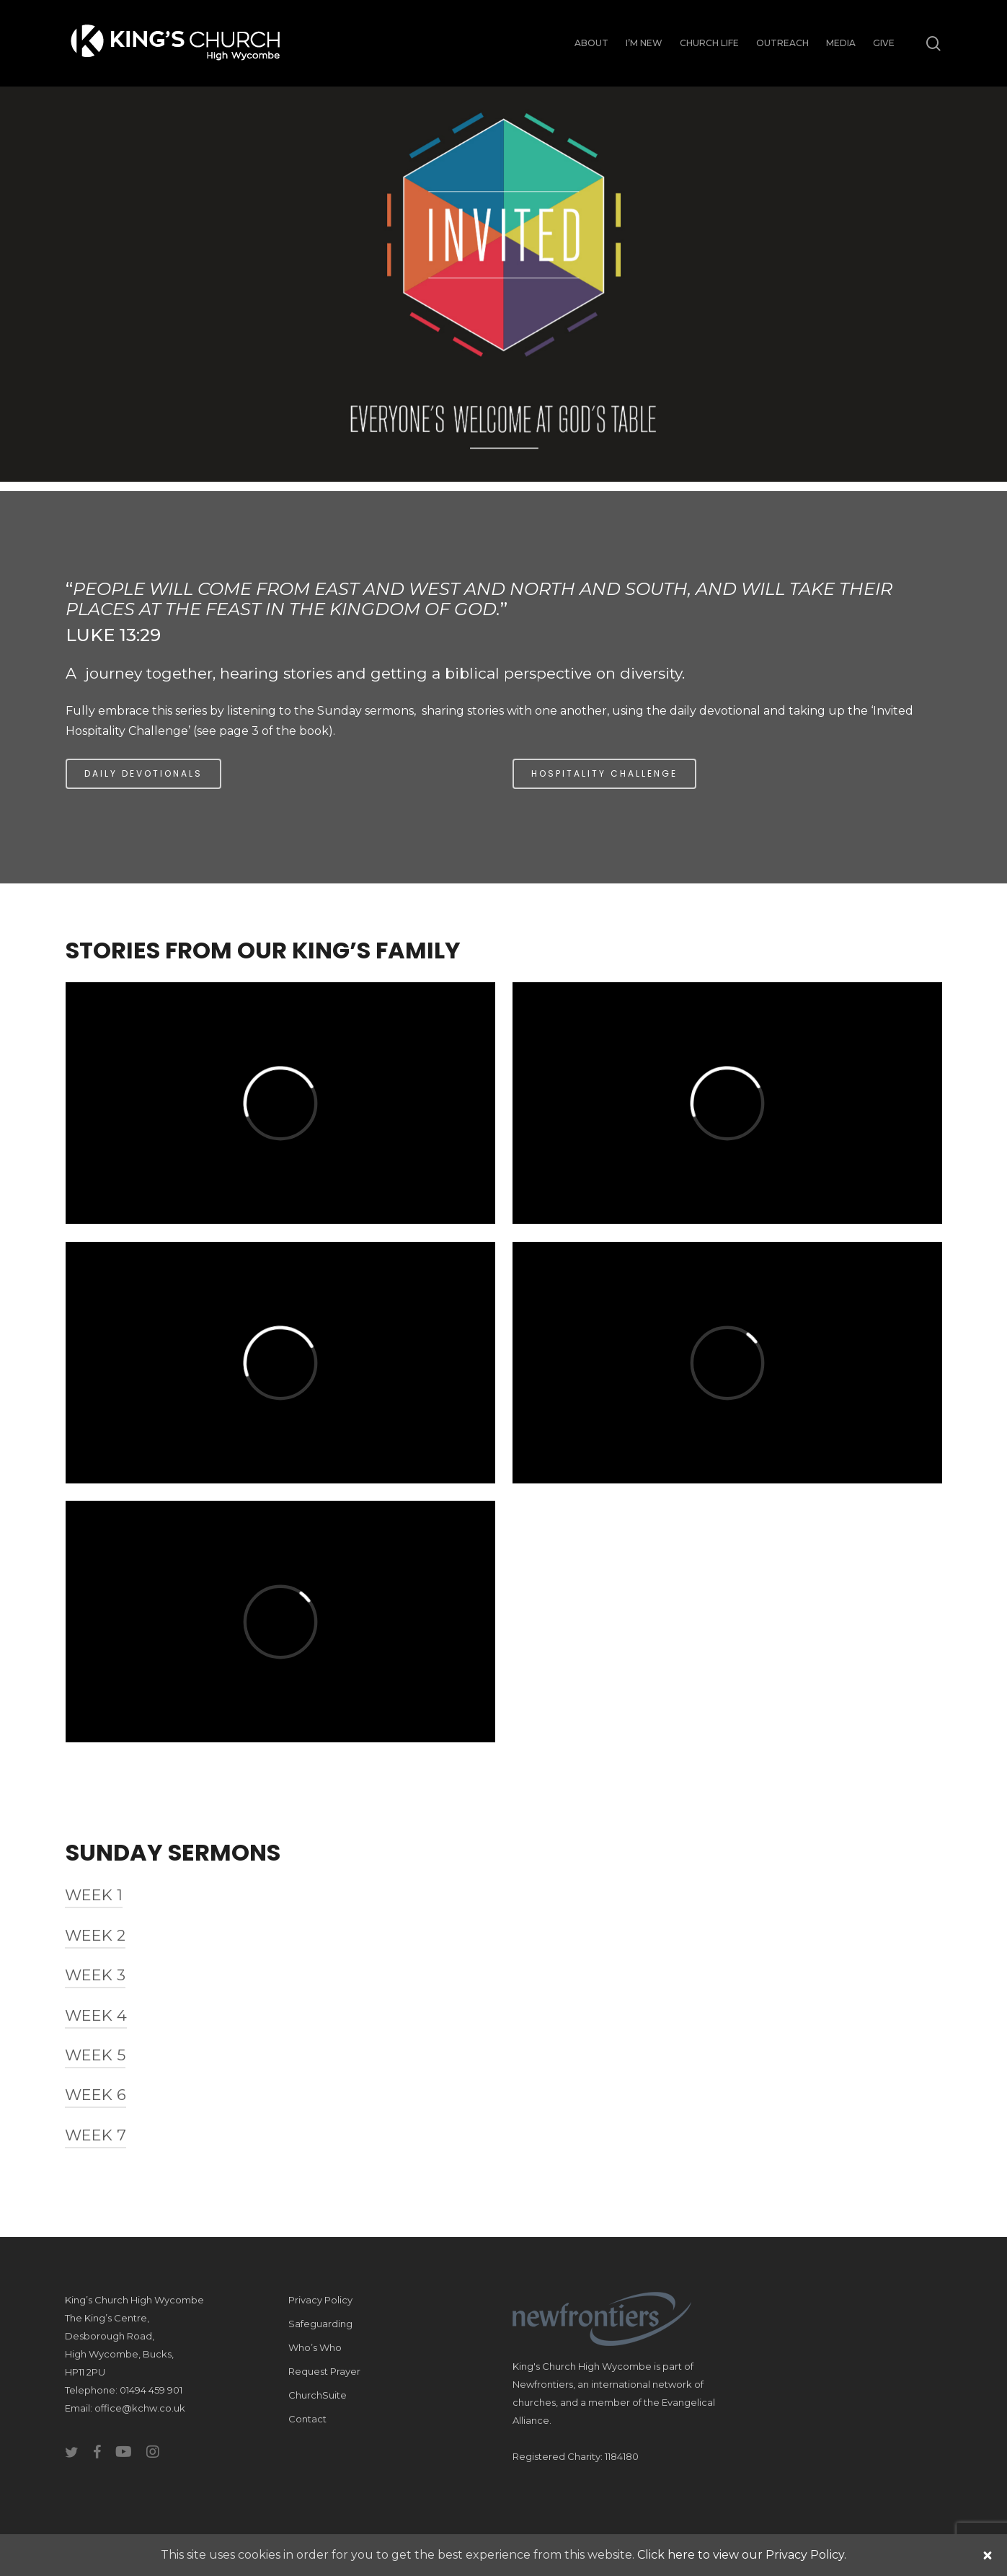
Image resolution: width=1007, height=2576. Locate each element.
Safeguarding (320, 2323)
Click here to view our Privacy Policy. (741, 2555)
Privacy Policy (320, 2300)
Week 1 (94, 1895)
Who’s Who (315, 2347)
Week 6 (95, 2095)
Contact (307, 2419)
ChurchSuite (317, 2395)
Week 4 (96, 2015)
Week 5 (95, 2055)
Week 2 (95, 1935)
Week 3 (95, 1975)
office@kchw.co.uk (139, 2408)
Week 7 (95, 2135)
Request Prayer (324, 2371)
